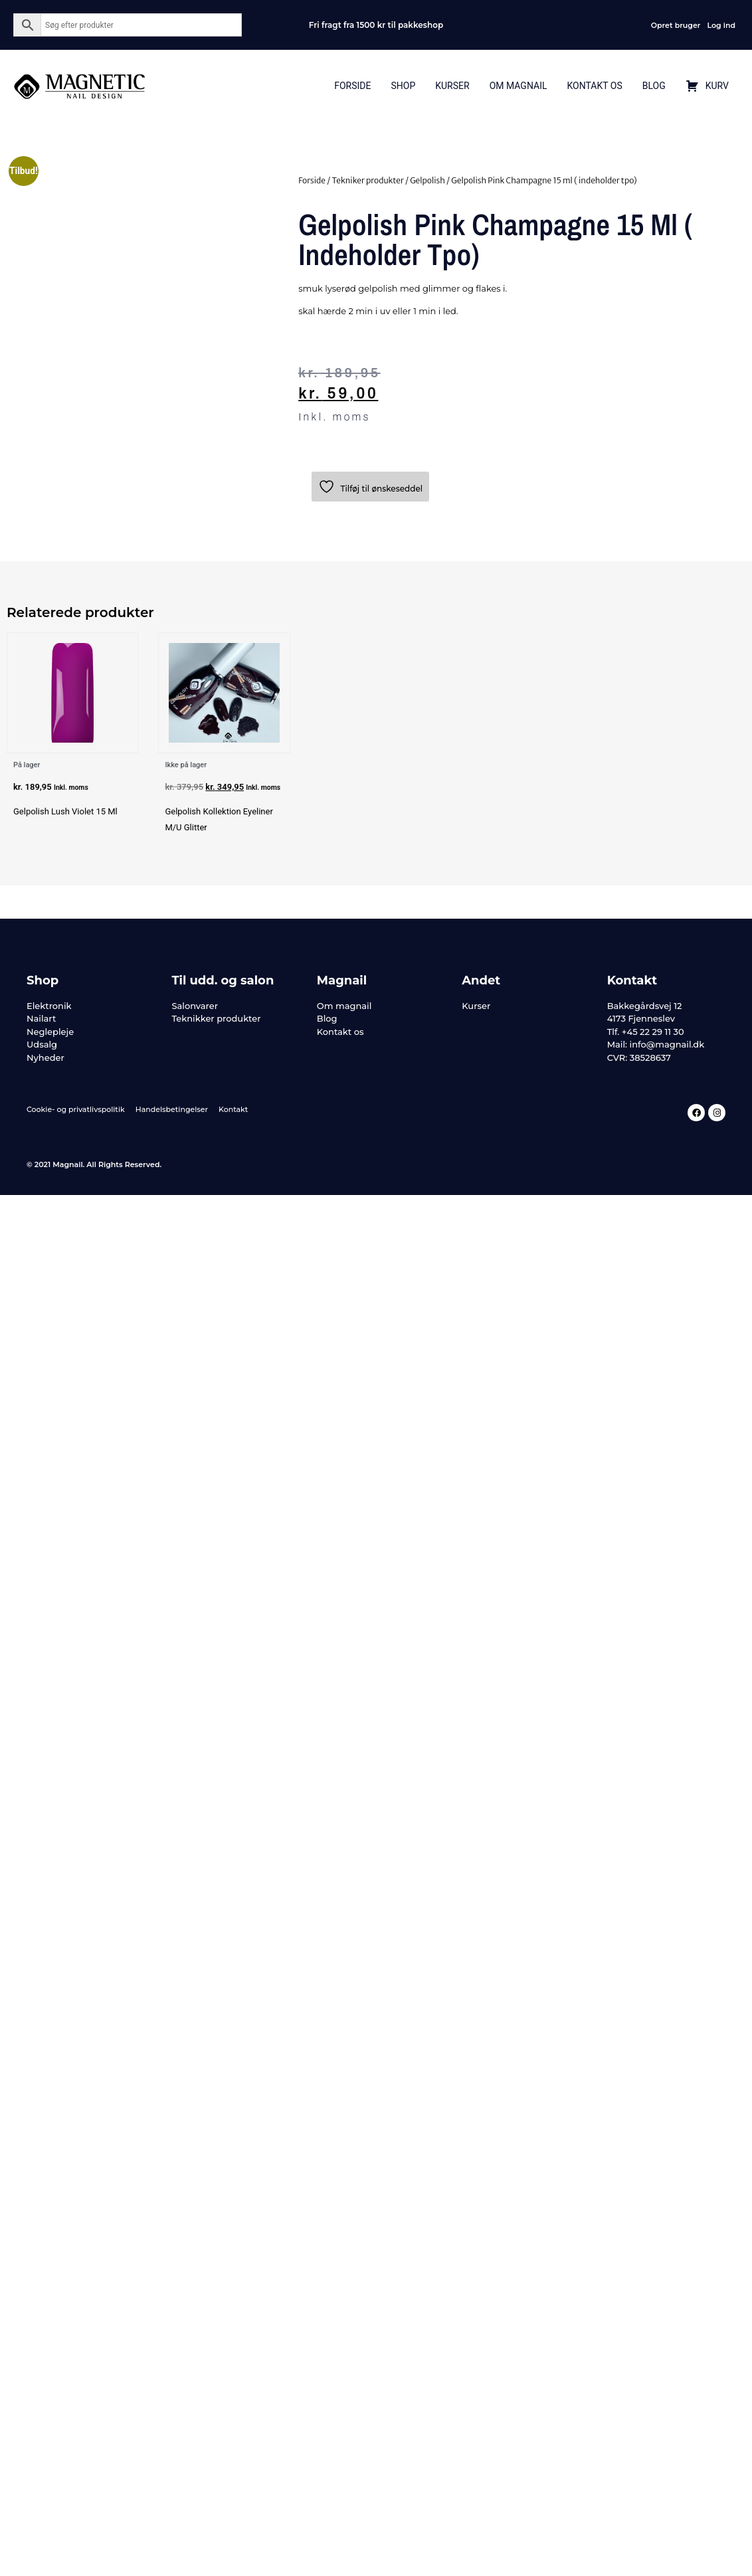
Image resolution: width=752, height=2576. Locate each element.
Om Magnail (518, 85)
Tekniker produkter (367, 180)
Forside (352, 85)
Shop (403, 85)
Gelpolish (427, 180)
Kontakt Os (594, 85)
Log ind (721, 25)
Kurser (452, 85)
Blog (654, 85)
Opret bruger (676, 25)
